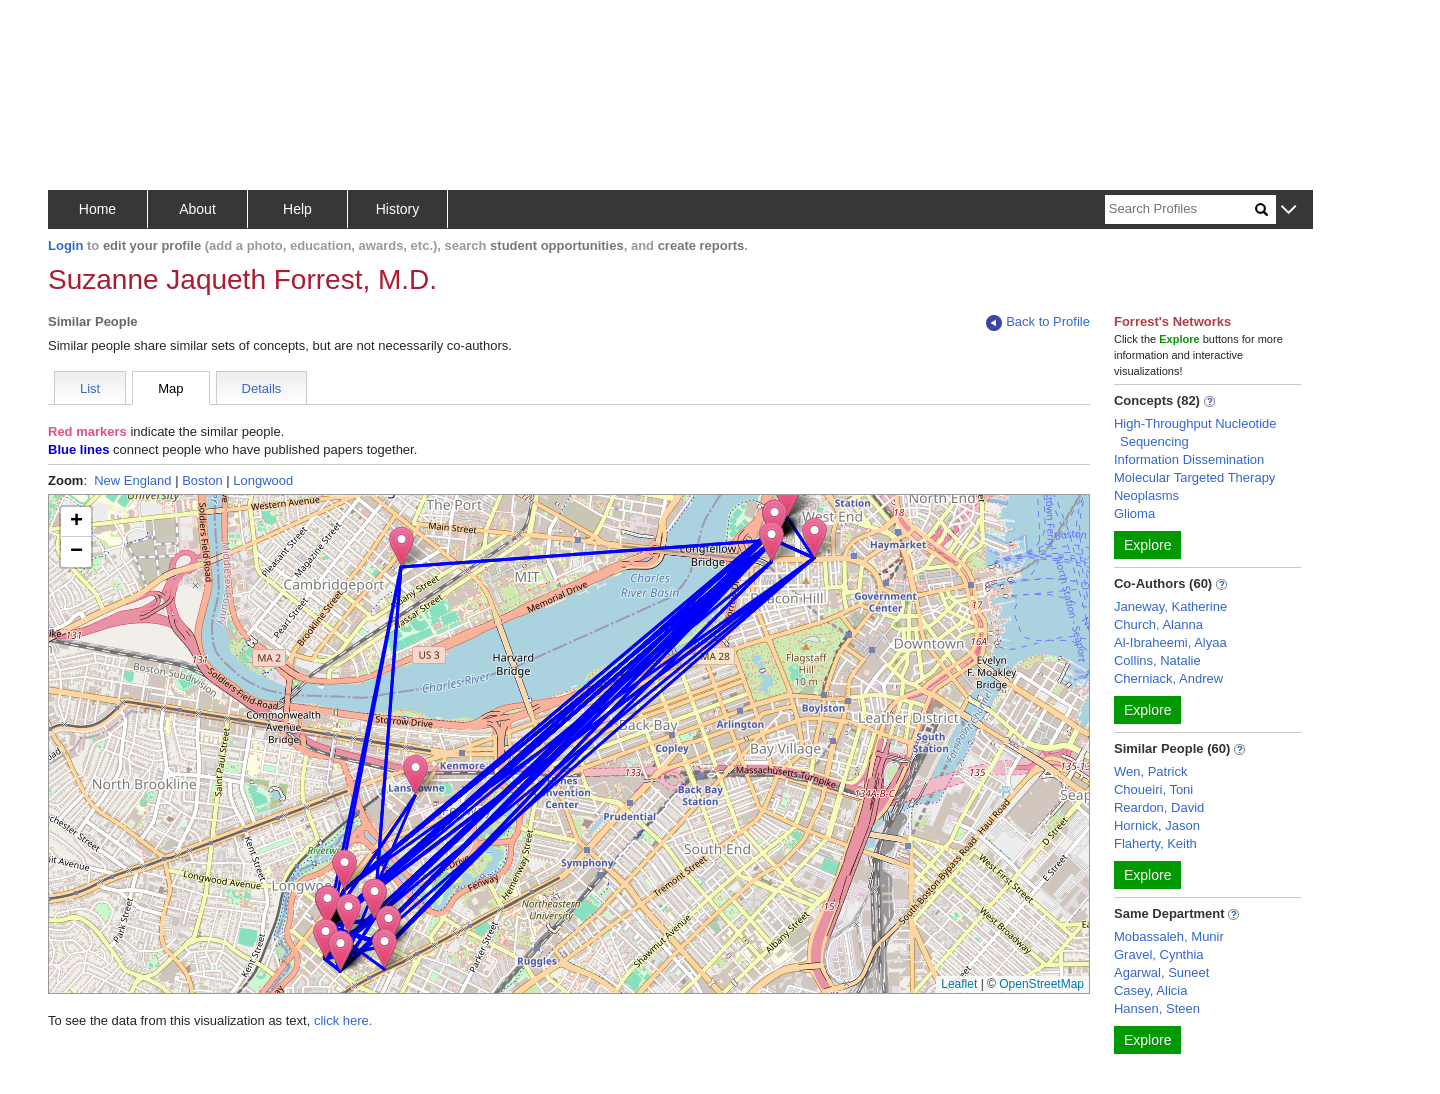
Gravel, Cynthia (1159, 954)
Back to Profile (1038, 322)
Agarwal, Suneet (1161, 972)
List (90, 388)
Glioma (1134, 513)
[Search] (1180, 209)
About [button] (197, 209)
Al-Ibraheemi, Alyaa (1170, 642)
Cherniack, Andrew (1168, 678)
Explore (1147, 545)
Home (97, 209)
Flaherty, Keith (1155, 843)
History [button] (398, 209)
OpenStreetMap (1041, 984)
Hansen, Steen (1157, 1008)
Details (262, 388)
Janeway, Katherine (1170, 606)
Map (170, 388)
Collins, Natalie (1157, 660)
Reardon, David (1159, 807)
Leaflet (959, 984)
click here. (343, 1020)
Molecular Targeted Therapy (1194, 477)
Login (65, 245)
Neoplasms (1146, 495)
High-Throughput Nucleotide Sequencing (1195, 432)
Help (297, 209)
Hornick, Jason (1157, 825)
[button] (1288, 210)
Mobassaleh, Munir (1169, 936)
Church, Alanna (1158, 624)
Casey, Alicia (1150, 990)
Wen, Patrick (1150, 771)
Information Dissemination (1189, 459)
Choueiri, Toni (1153, 789)
